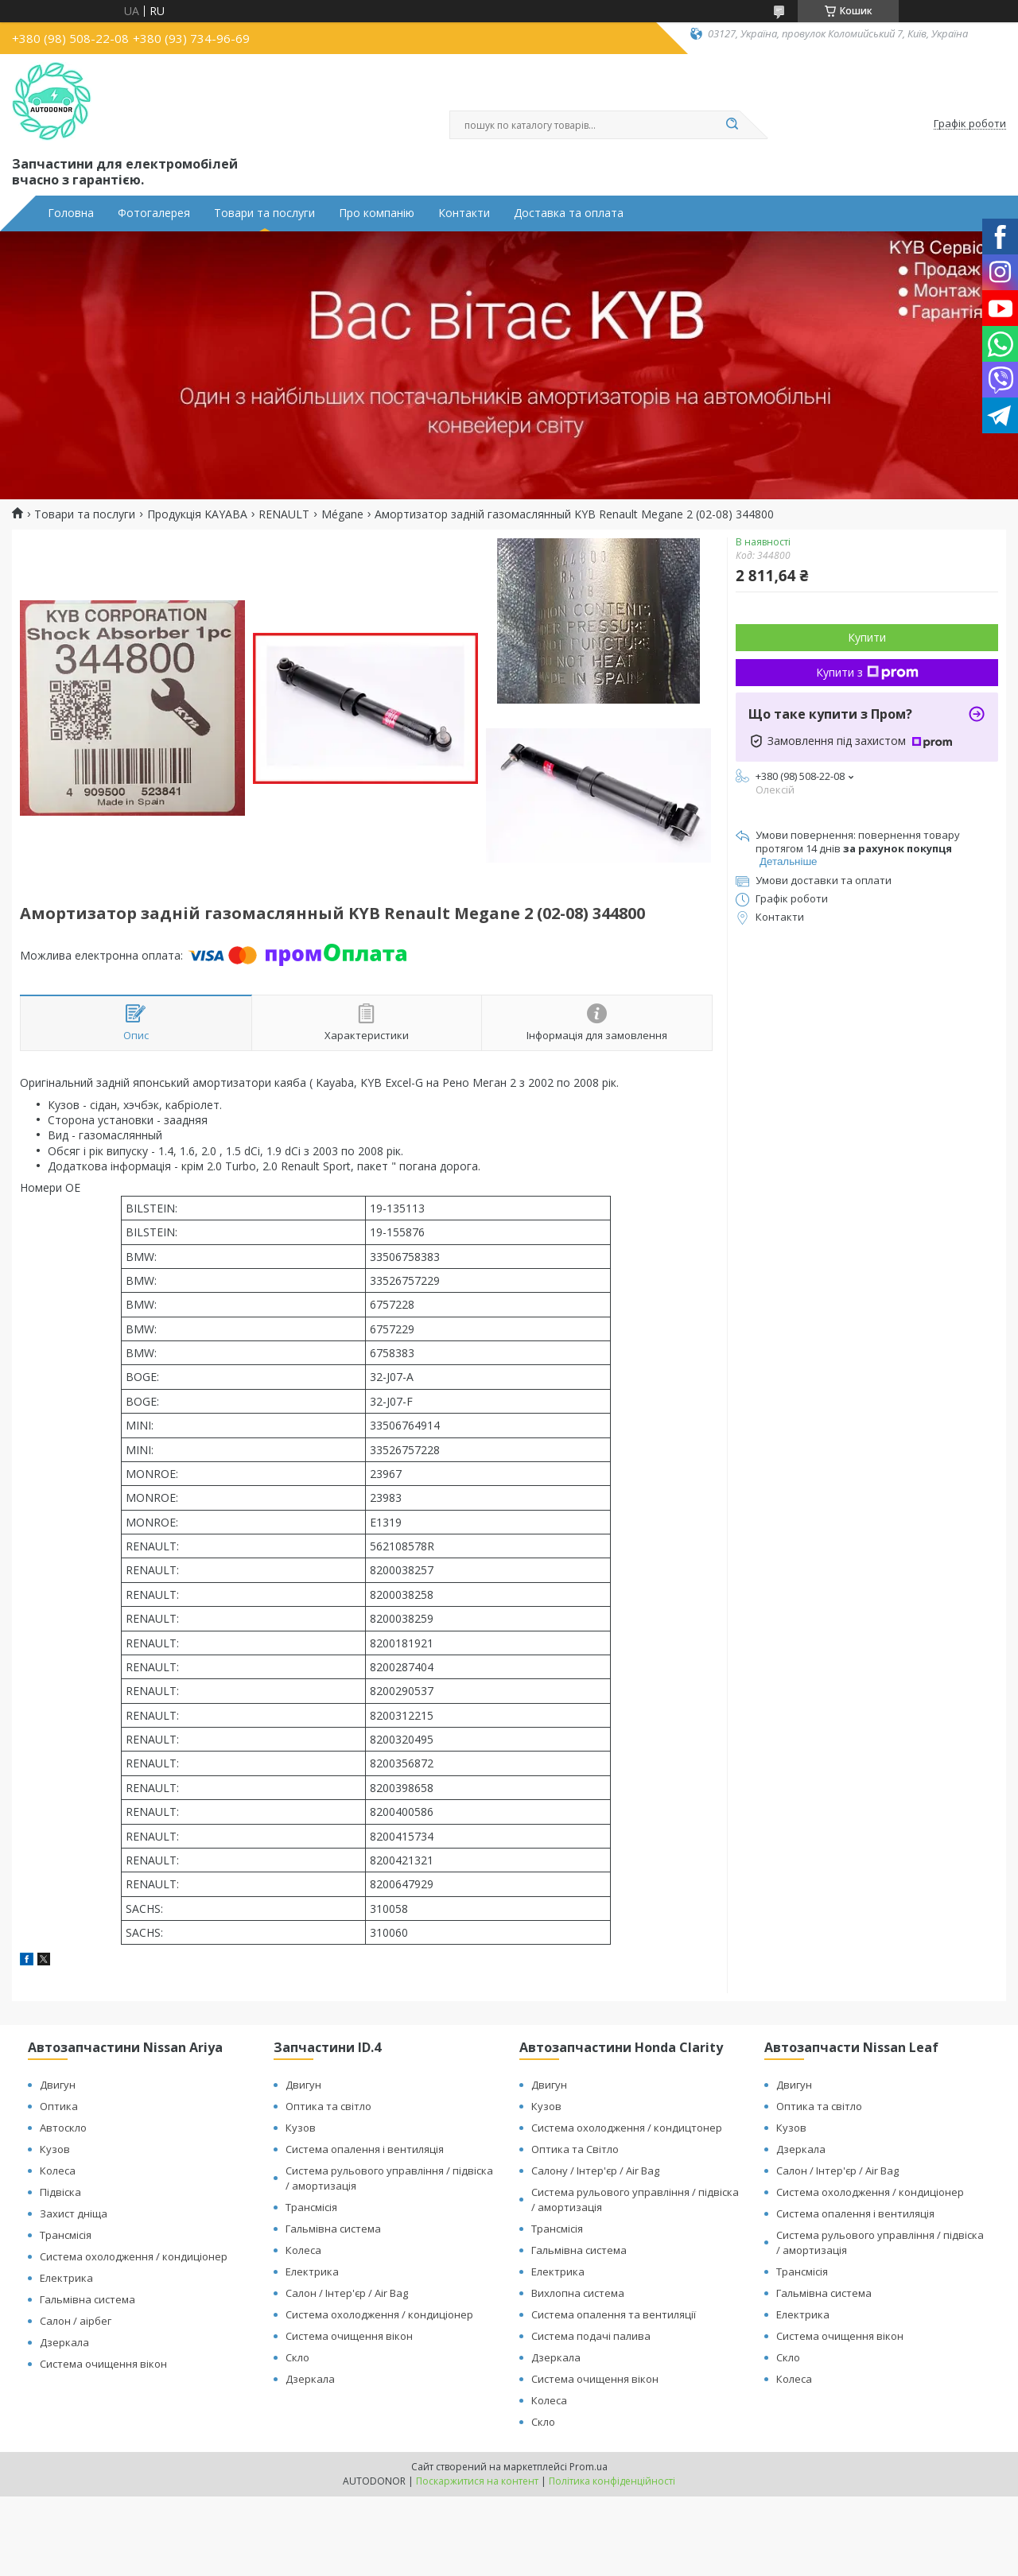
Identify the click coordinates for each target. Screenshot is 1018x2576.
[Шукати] (732, 125)
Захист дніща (73, 2213)
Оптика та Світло (575, 2149)
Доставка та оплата (569, 213)
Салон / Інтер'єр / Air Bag (347, 2293)
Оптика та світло (328, 2106)
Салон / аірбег (75, 2321)
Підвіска (60, 2192)
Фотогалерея (154, 213)
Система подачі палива (591, 2336)
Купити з (867, 672)
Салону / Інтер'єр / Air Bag (595, 2170)
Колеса (58, 2170)
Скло (297, 2357)
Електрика (66, 2278)
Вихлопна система (577, 2293)
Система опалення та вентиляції (613, 2314)
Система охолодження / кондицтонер (626, 2127)
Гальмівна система (87, 2299)
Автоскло (63, 2127)
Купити (867, 637)
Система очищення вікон (103, 2364)
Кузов (55, 2149)
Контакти (464, 213)
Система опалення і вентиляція (365, 2149)
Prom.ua (588, 2466)
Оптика (59, 2106)
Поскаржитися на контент (477, 2481)
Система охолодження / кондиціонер (133, 2256)
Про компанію (376, 213)
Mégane (342, 514)
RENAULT (283, 514)
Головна (71, 213)
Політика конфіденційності (612, 2481)
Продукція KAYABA (197, 514)
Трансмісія (65, 2235)
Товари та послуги (264, 213)
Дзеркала (64, 2342)
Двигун (58, 2084)
